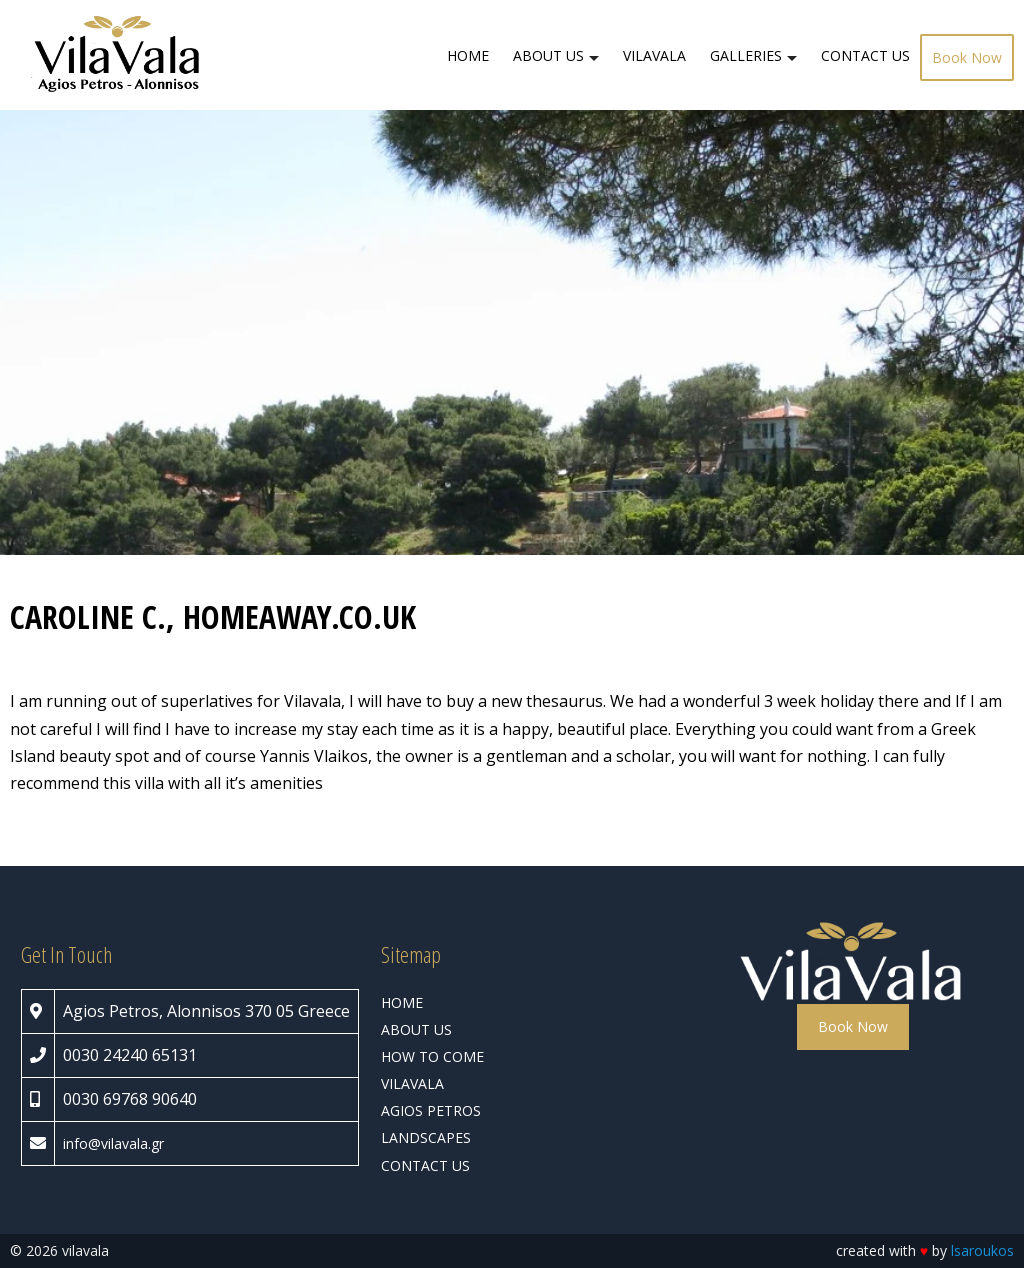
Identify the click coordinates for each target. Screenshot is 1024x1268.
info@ (82, 1143)
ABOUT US (548, 55)
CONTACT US (865, 55)
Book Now (967, 57)
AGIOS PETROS (431, 1110)
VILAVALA (654, 55)
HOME (468, 55)
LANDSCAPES (426, 1137)
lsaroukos (982, 1250)
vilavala (124, 1143)
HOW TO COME (432, 1056)
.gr (156, 1143)
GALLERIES (746, 55)
